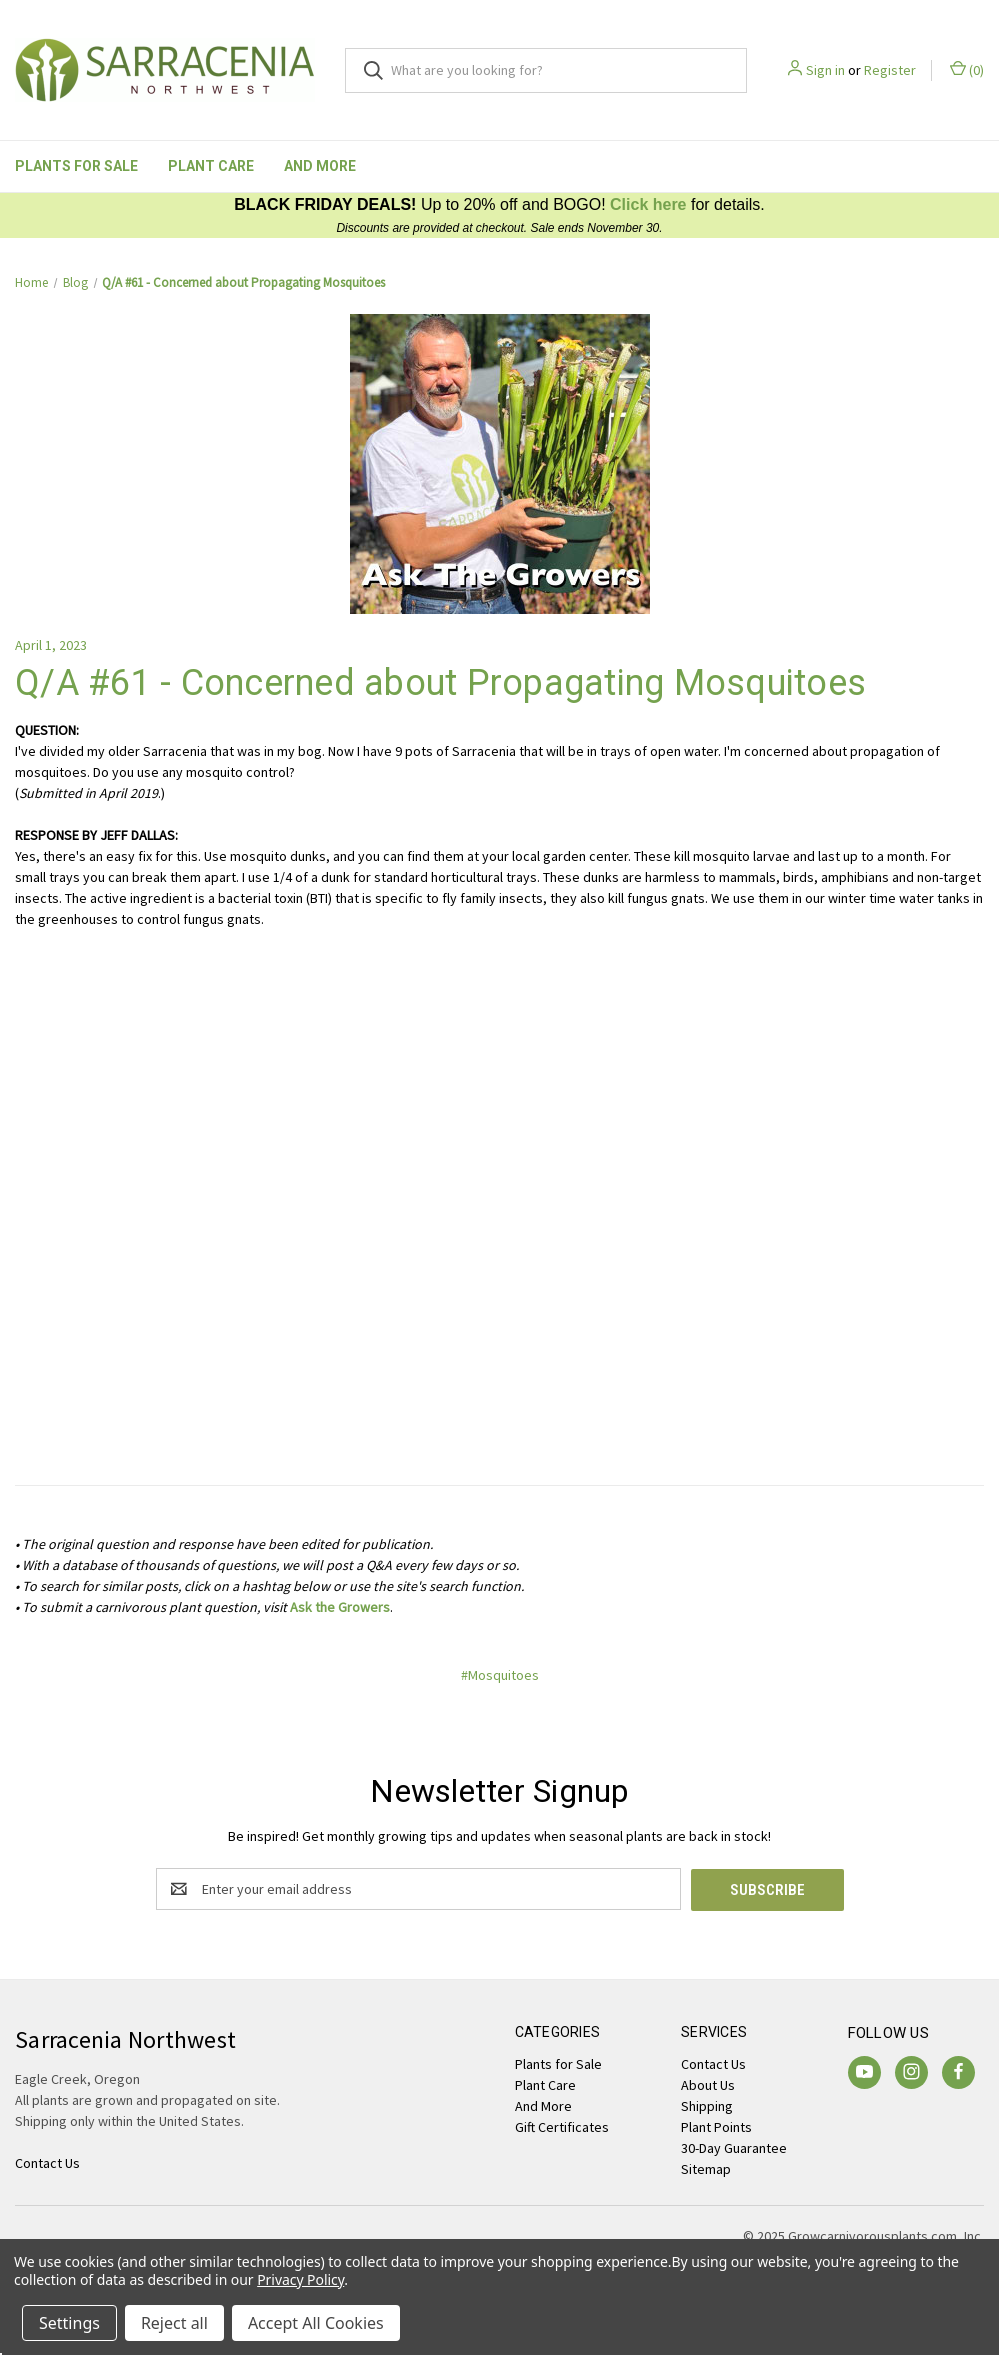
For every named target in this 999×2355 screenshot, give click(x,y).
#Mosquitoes (500, 1675)
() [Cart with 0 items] (967, 69)
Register (890, 70)
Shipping (707, 2105)
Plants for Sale (76, 166)
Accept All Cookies (316, 2323)
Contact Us (713, 2063)
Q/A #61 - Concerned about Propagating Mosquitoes (440, 683)
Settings (69, 2323)
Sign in (825, 70)
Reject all (174, 2323)
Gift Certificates (562, 2126)
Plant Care (211, 166)
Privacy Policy (300, 2279)
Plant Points (716, 2126)
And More (320, 166)
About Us (708, 2084)
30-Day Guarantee (734, 2147)
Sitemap (706, 2168)
